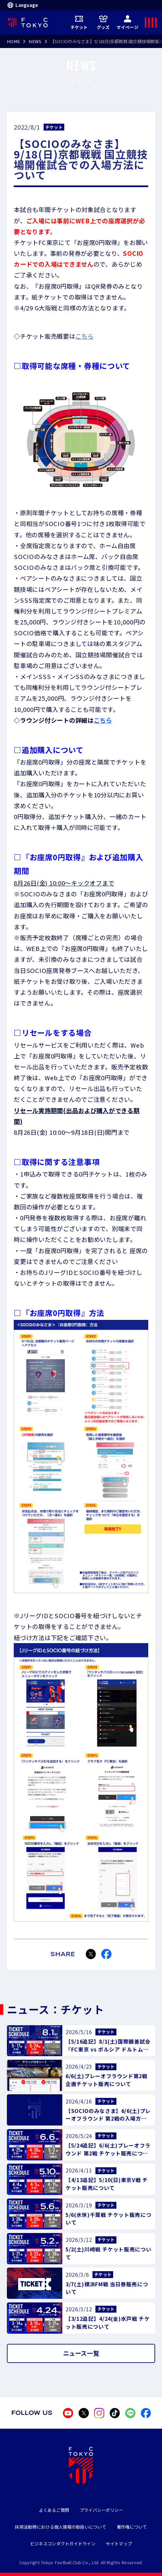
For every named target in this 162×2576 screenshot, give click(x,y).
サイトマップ (119, 2543)
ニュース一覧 (81, 2353)
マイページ (127, 22)
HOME (13, 41)
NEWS (35, 41)
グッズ (103, 22)
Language (22, 5)
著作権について (132, 2527)
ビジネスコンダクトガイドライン (62, 2543)
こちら (84, 336)
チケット (79, 22)
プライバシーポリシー (101, 2510)
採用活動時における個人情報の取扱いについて (60, 2527)
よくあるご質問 (54, 2510)
